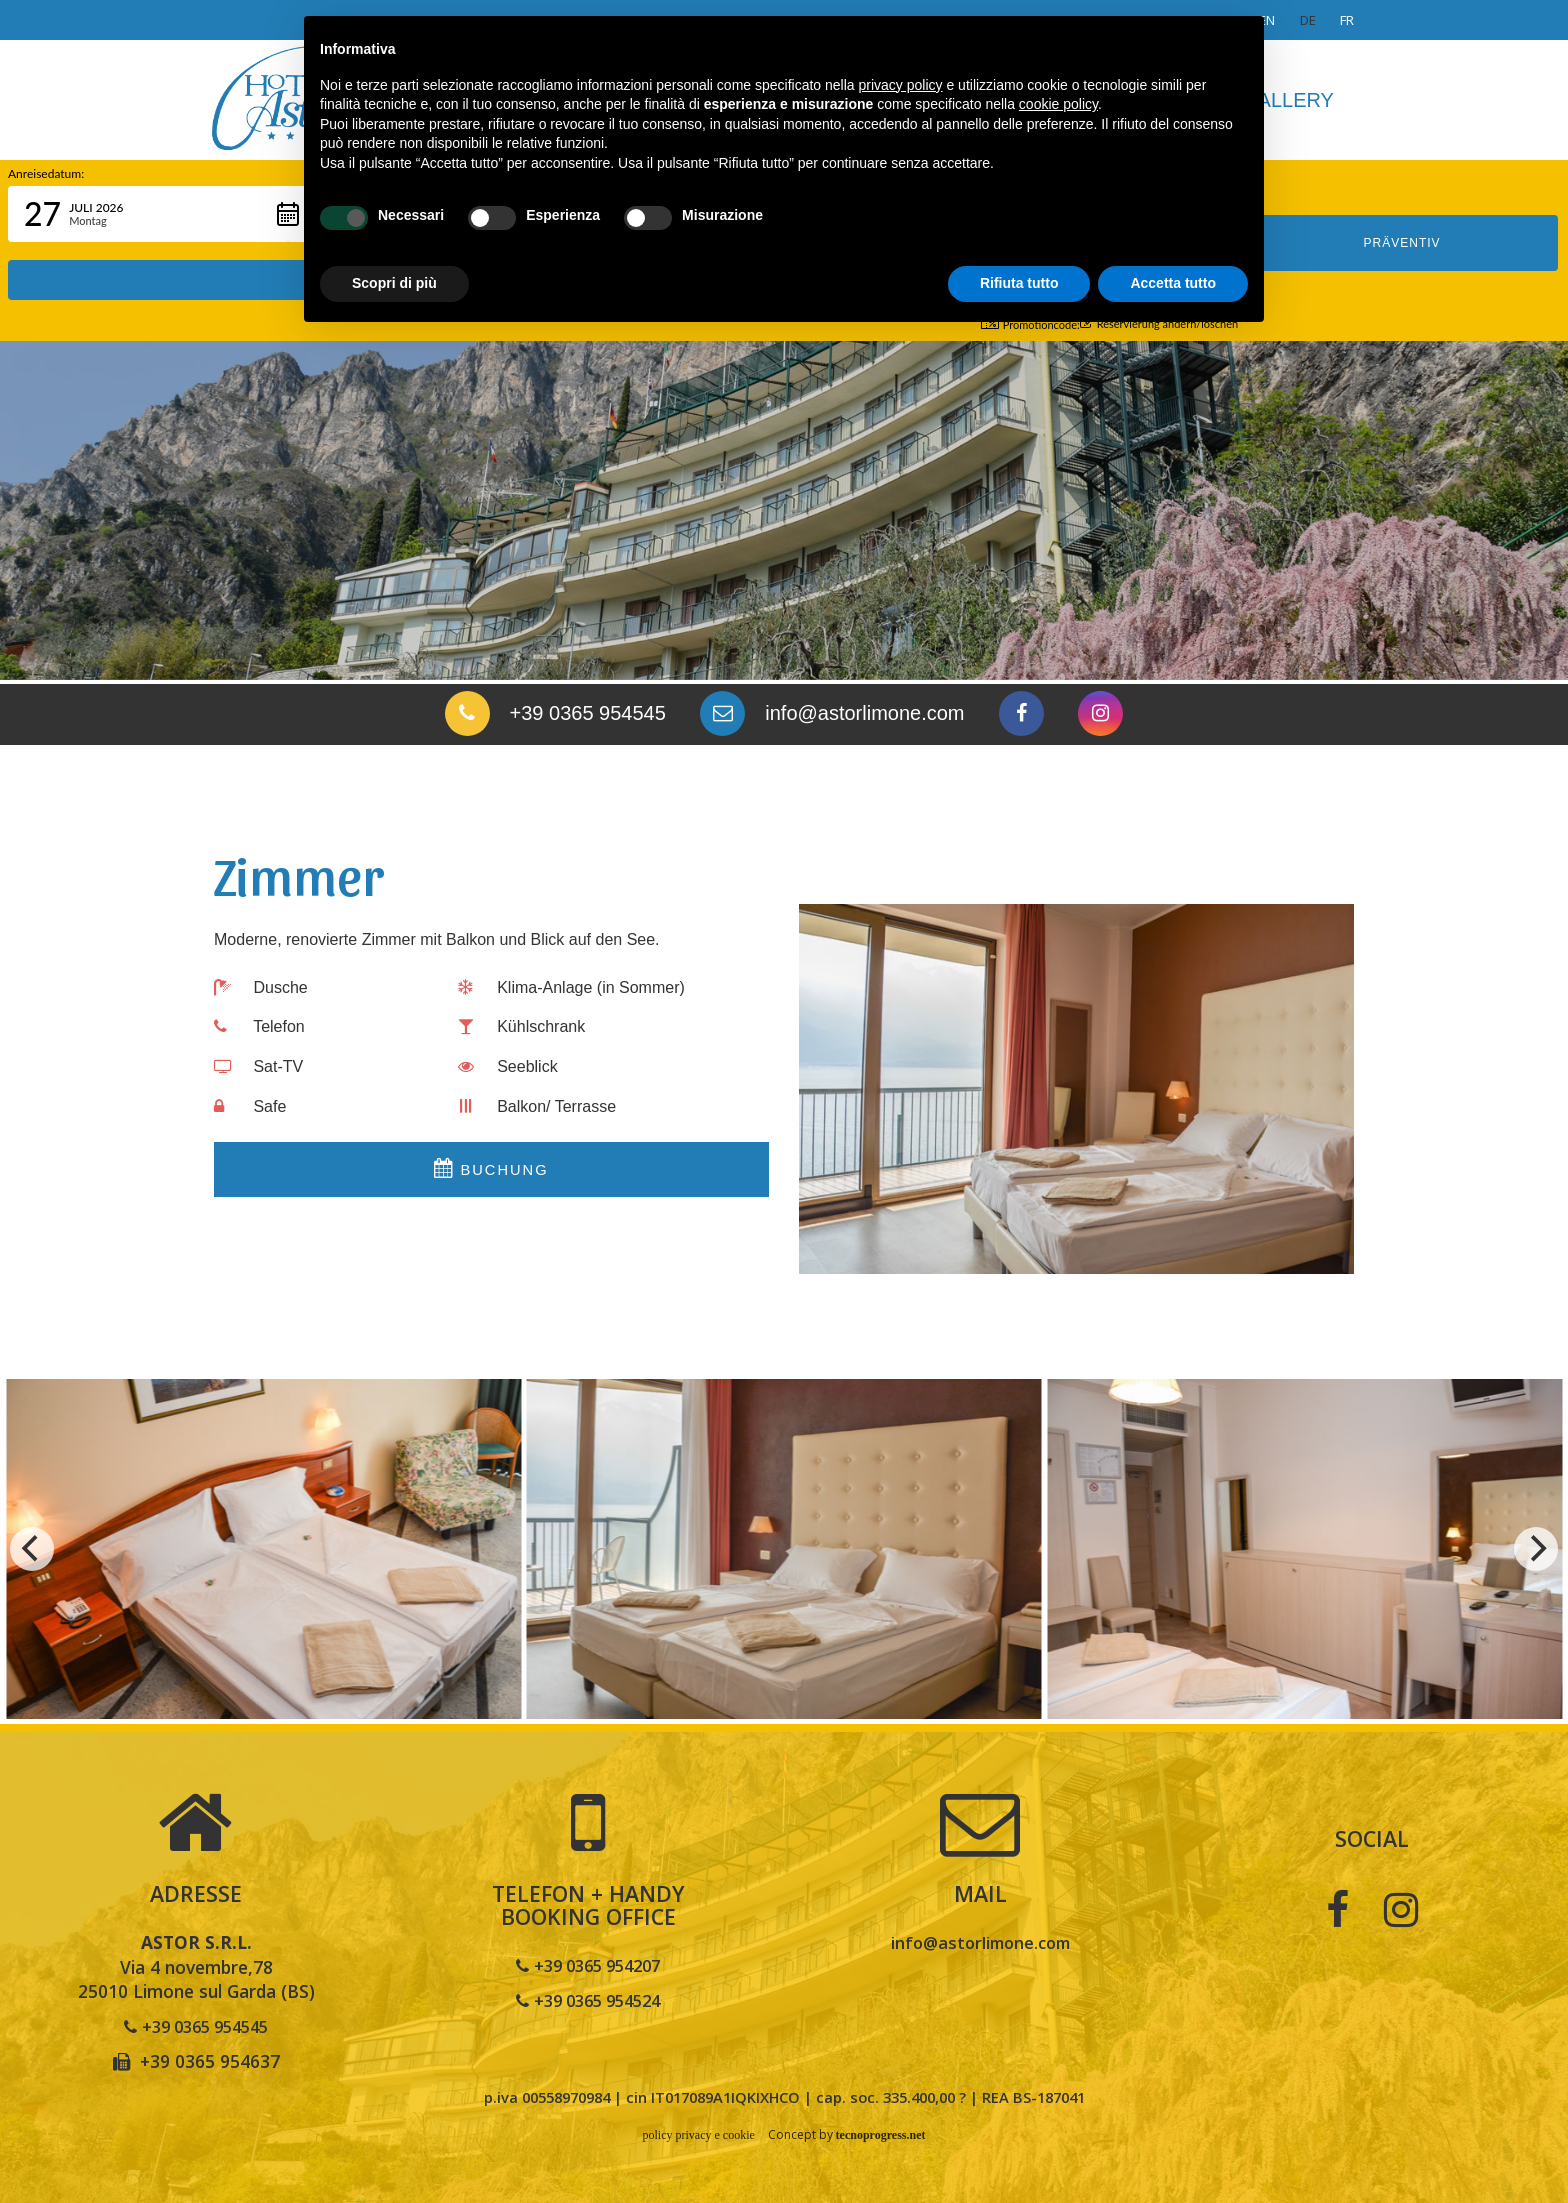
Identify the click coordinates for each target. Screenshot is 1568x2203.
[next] (1536, 1549)
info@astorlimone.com (980, 1942)
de (1308, 20)
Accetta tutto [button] (1173, 283)
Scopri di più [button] (394, 283)
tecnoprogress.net (884, 2135)
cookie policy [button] (1058, 104)
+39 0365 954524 (588, 2000)
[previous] (32, 1549)
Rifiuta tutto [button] (1019, 283)
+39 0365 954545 (196, 2026)
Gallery (1288, 100)
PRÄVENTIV (1402, 214)
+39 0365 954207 (588, 1965)
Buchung (491, 1172)
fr (1347, 20)
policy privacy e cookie (695, 2135)
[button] (162, 214)
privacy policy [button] (901, 85)
